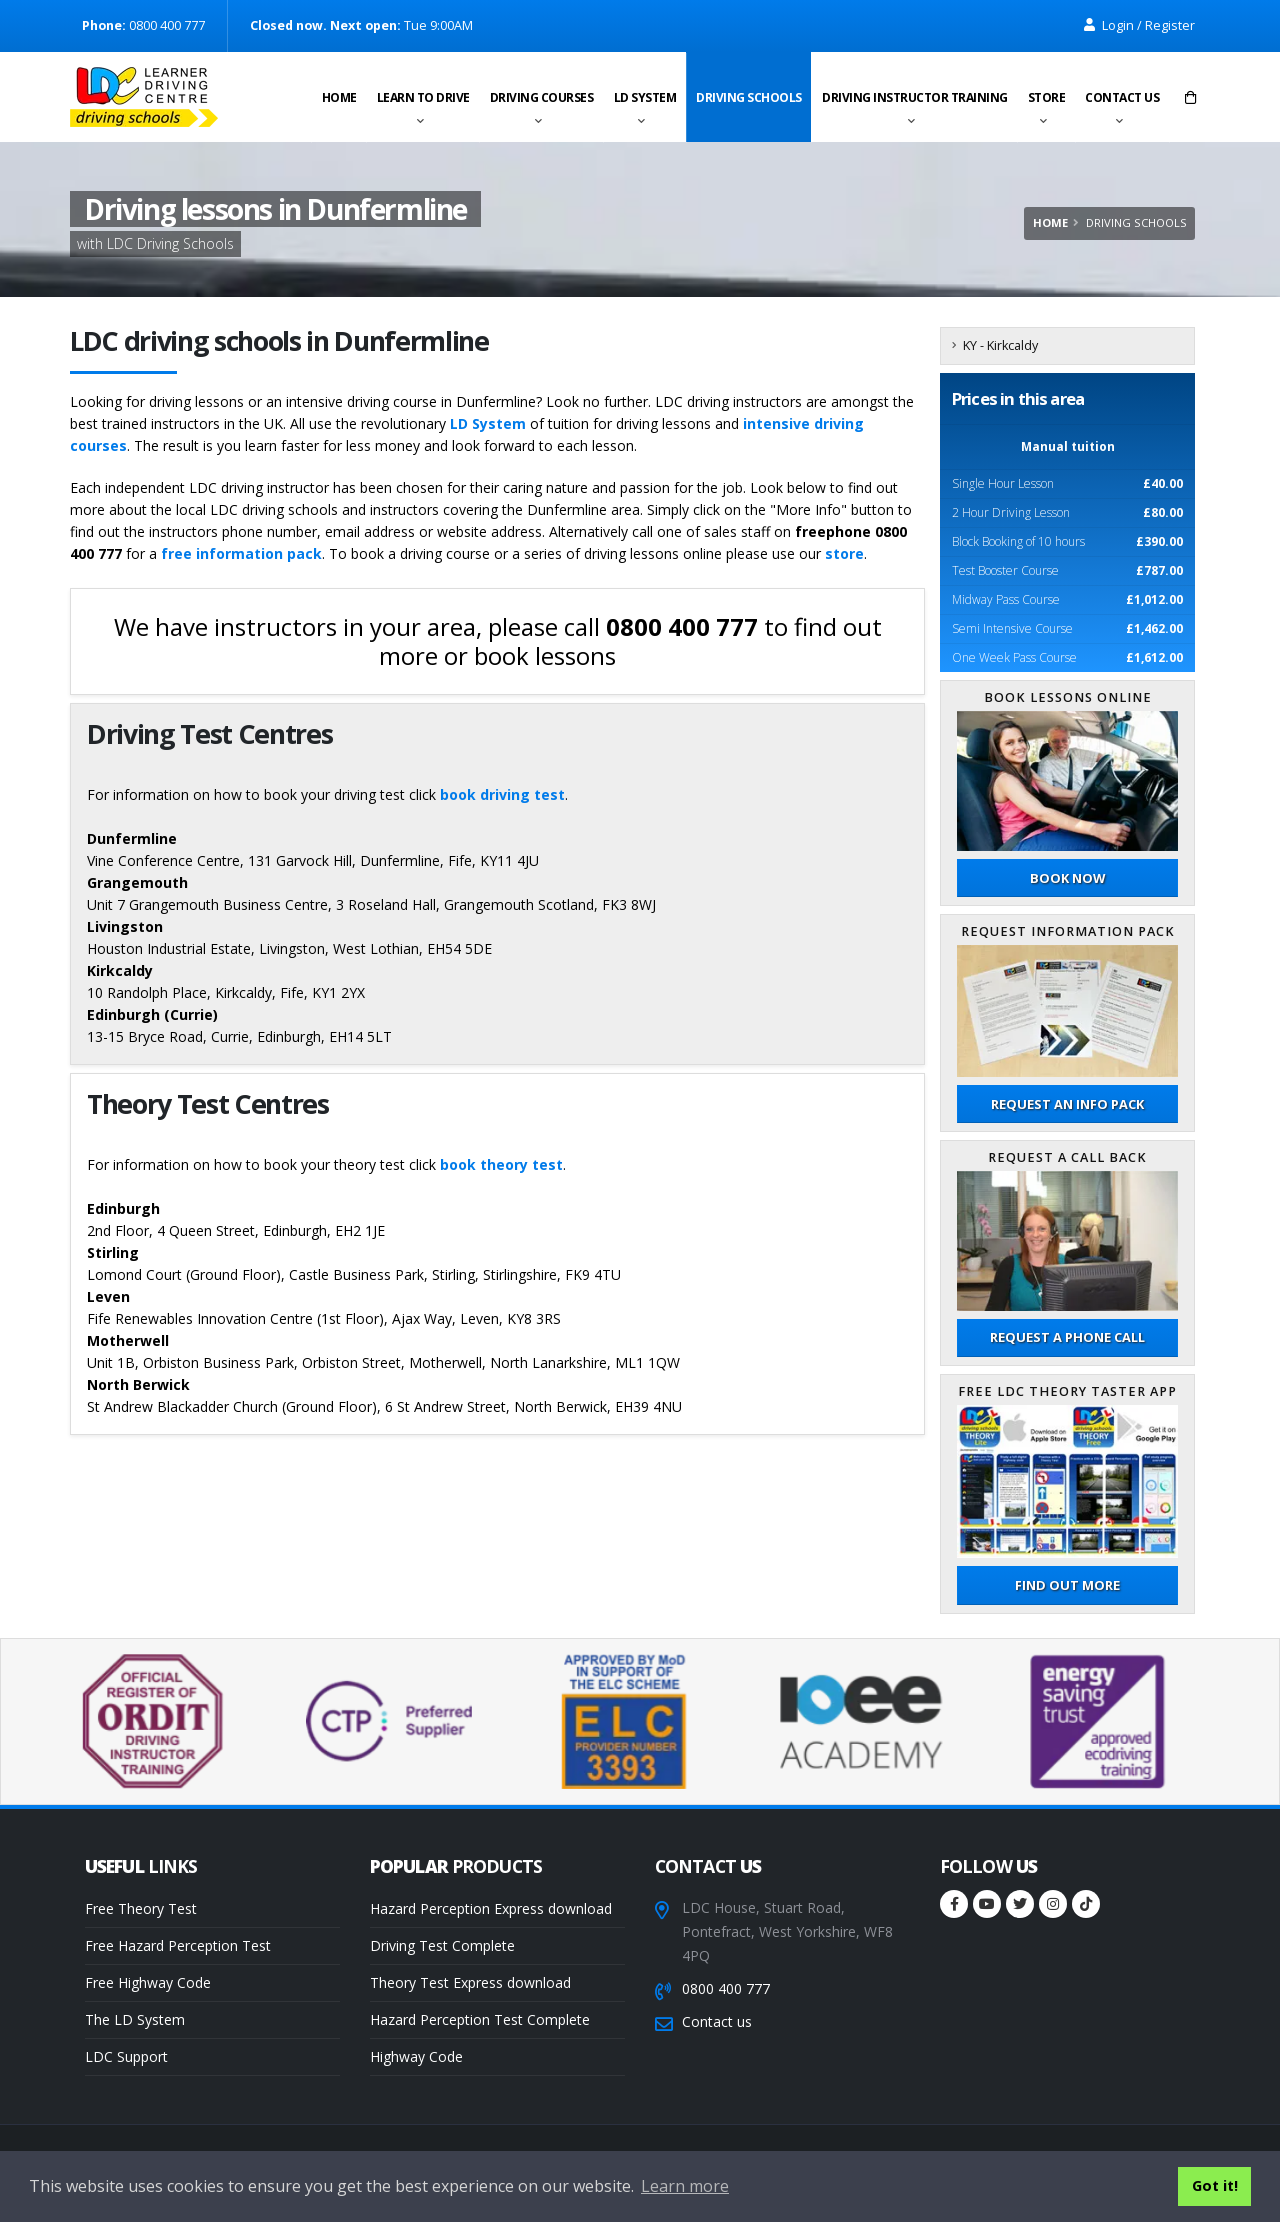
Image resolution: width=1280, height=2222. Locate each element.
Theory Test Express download (470, 1982)
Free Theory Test (141, 1908)
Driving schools (749, 97)
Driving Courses (542, 97)
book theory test (501, 1164)
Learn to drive (423, 97)
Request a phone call (1067, 1337)
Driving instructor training (915, 97)
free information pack (241, 553)
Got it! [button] (1215, 2185)
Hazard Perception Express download (491, 1908)
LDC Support (126, 2056)
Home (339, 97)
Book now (1067, 878)
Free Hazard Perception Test (178, 1945)
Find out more (1067, 1585)
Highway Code (416, 2056)
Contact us (1122, 97)
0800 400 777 (726, 1988)
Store (1047, 97)
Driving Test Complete (442, 1945)
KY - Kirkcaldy (1000, 345)
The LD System (135, 2019)
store (844, 553)
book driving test (502, 794)
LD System (645, 97)
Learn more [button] (685, 2186)
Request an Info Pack (1067, 1104)
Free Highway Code (148, 1982)
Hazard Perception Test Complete (480, 2019)
